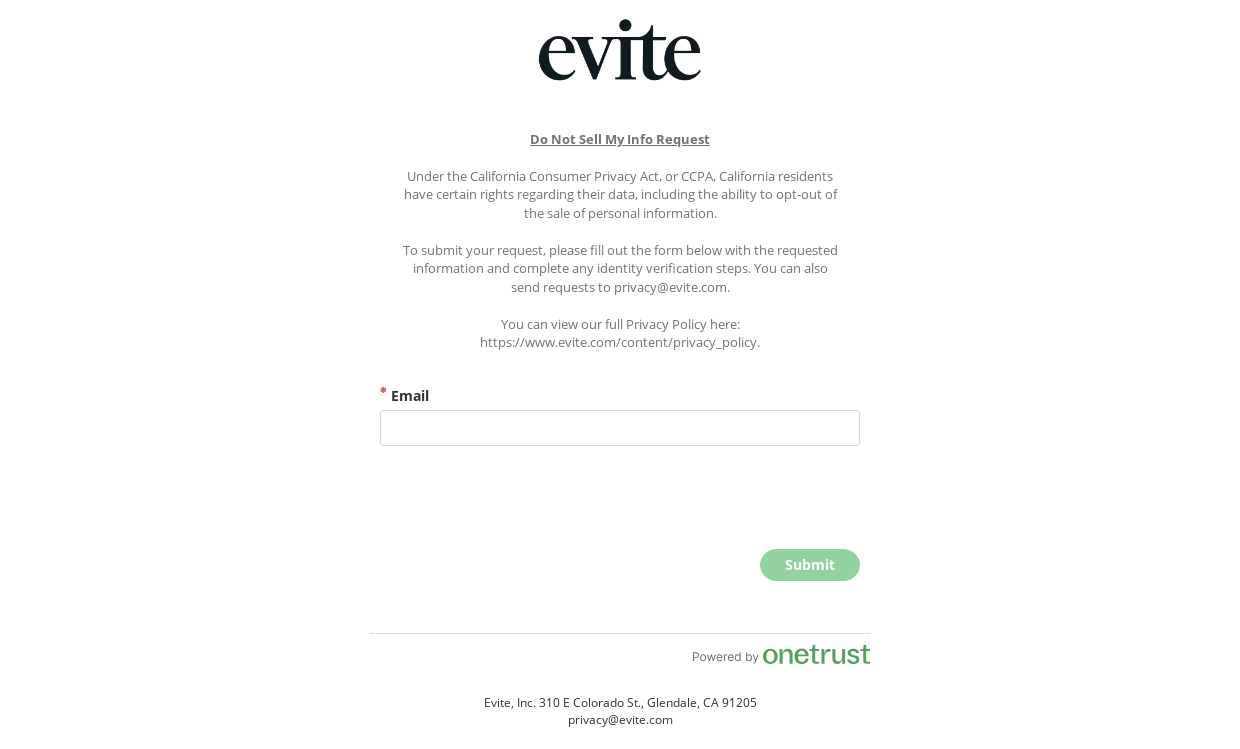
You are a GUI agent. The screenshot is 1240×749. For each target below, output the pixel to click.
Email (404, 395)
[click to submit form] (810, 565)
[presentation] (708, 500)
